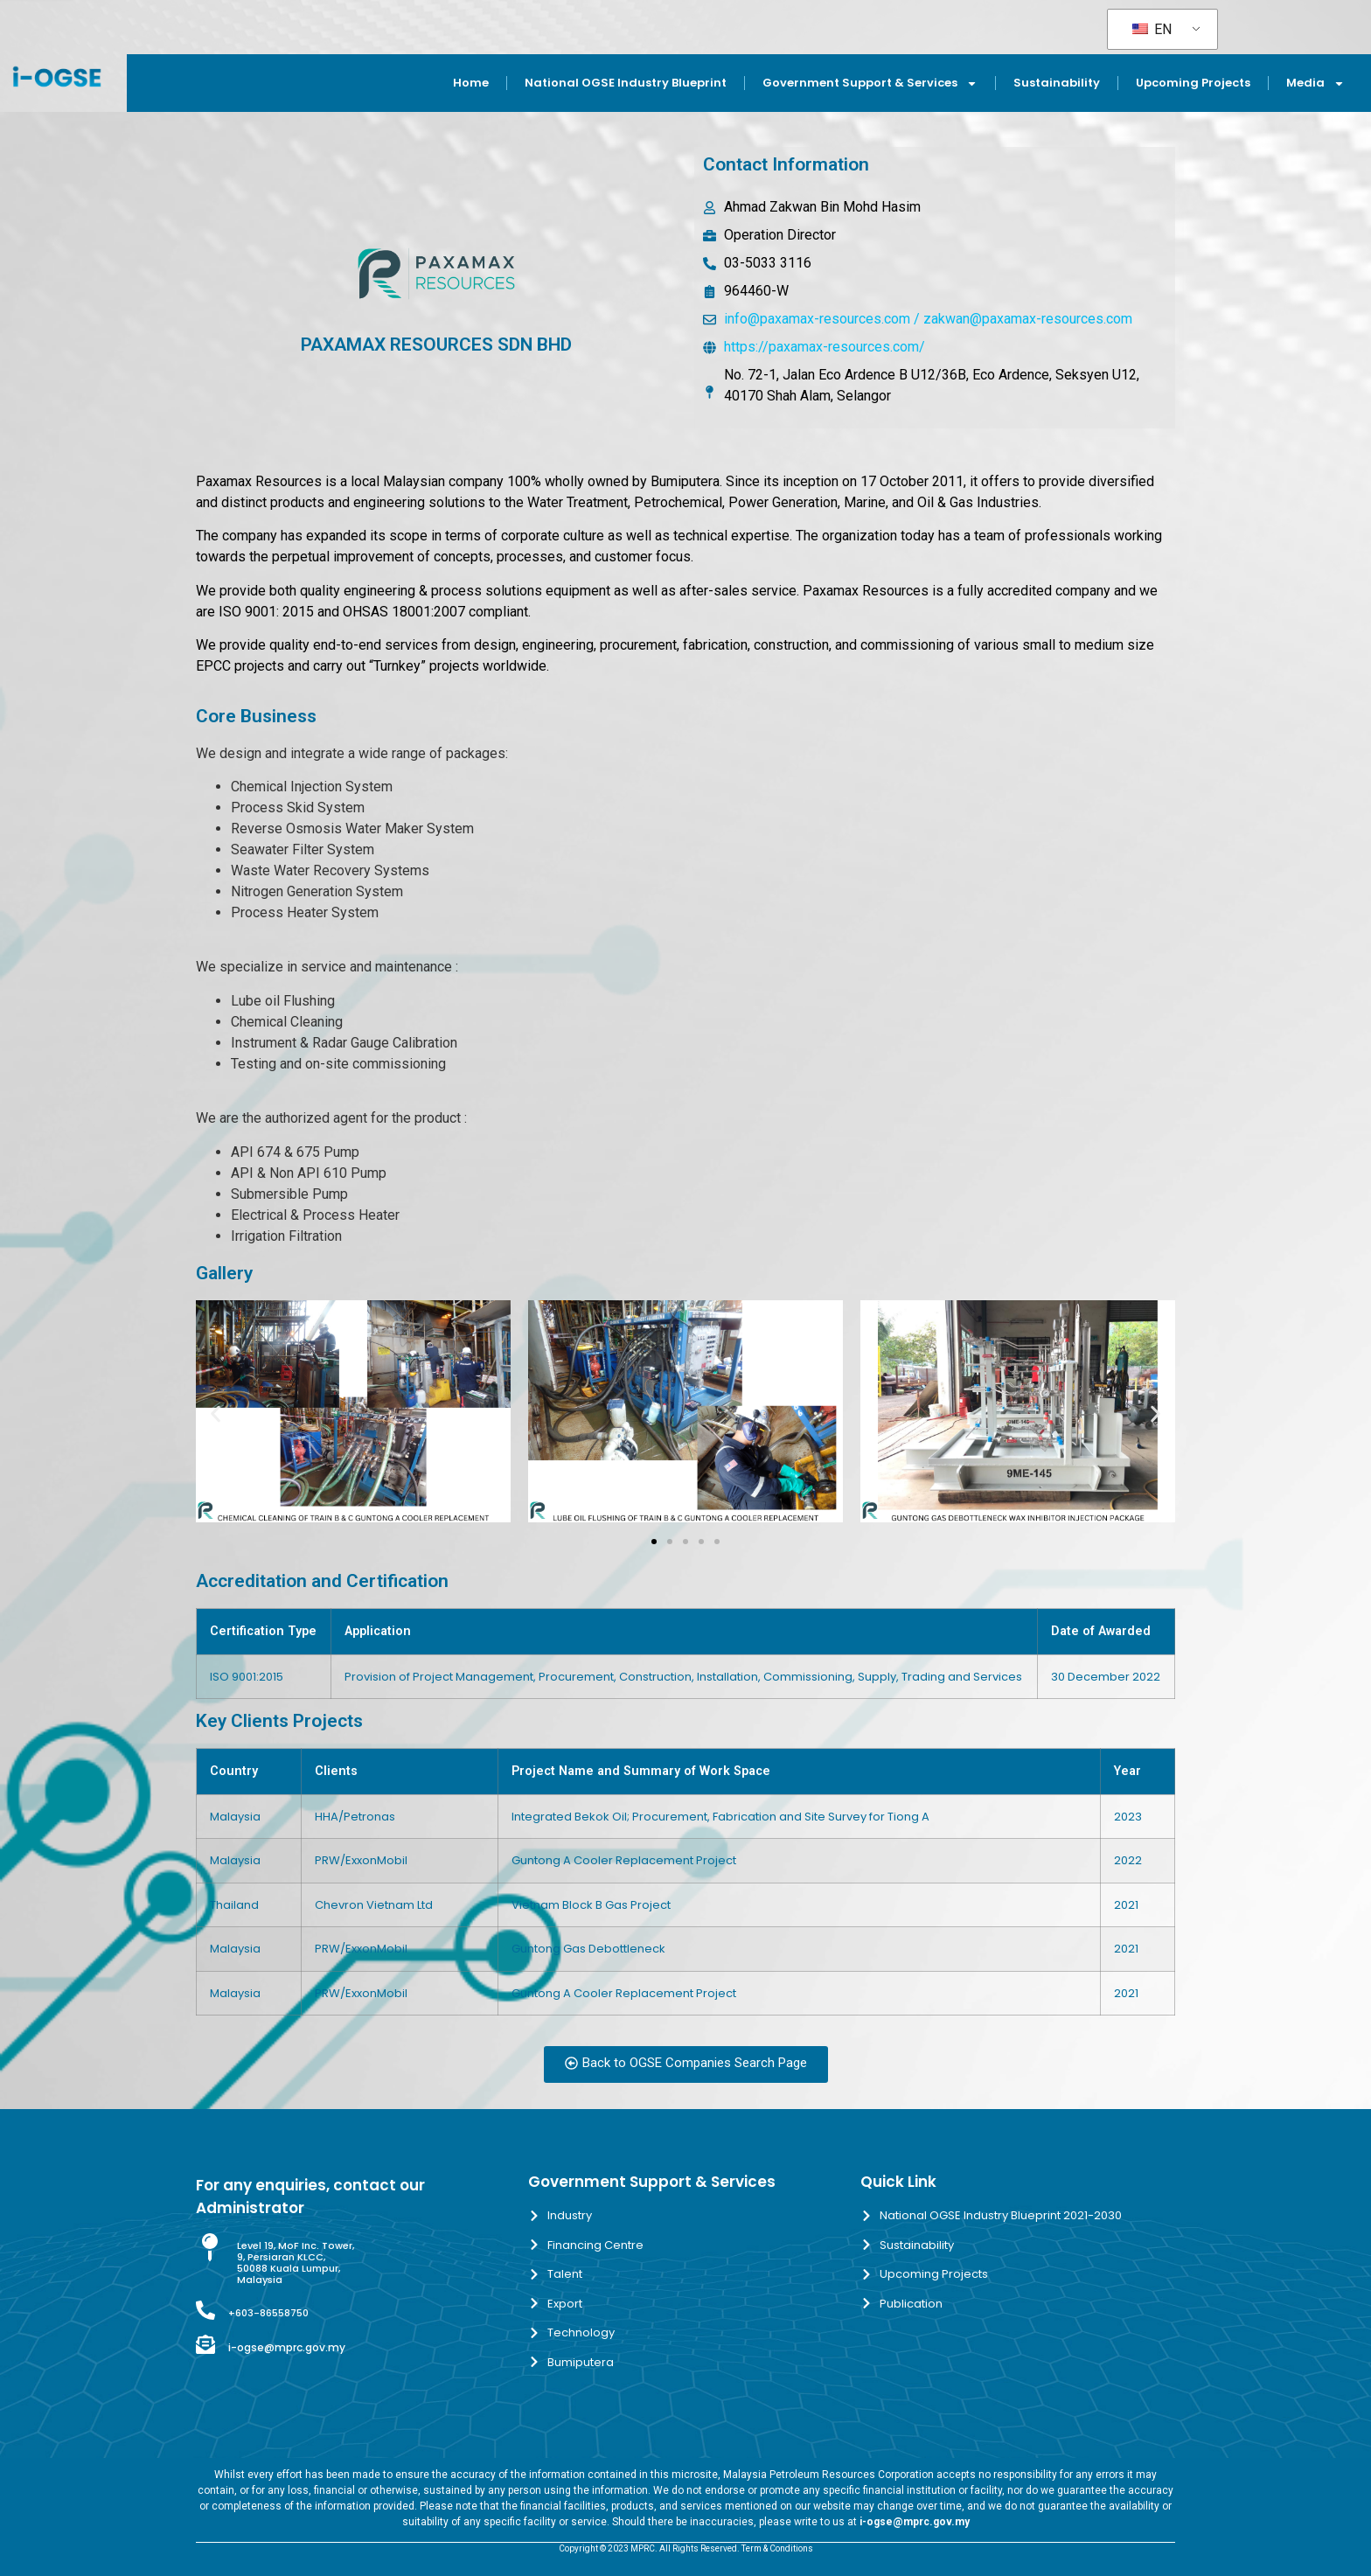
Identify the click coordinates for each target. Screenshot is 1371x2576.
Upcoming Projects (1193, 82)
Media (1315, 83)
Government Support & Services (870, 83)
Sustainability (1056, 82)
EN (1152, 29)
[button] (215, 1414)
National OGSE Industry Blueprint (626, 82)
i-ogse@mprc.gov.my (286, 2347)
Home (471, 82)
